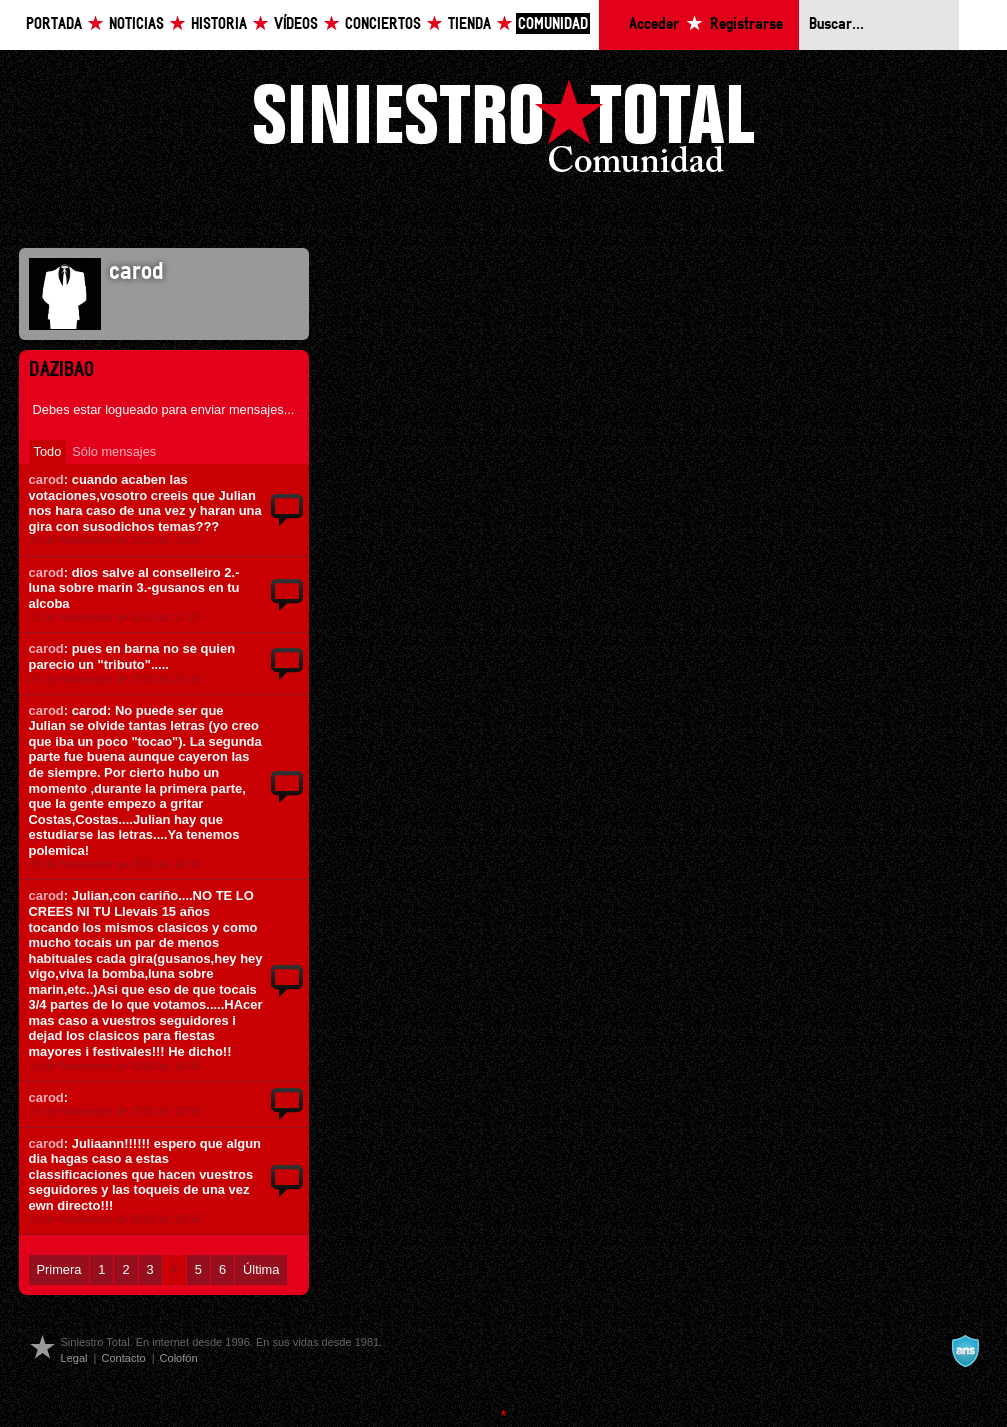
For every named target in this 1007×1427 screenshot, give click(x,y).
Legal (74, 1358)
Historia (219, 24)
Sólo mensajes (114, 451)
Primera (59, 1269)
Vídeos (296, 24)
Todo (48, 451)
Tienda (469, 24)
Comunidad (553, 24)
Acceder (654, 24)
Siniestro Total (504, 131)
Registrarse (746, 24)
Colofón (179, 1358)
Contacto (123, 1358)
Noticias (136, 24)
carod (46, 479)
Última (261, 1269)
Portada (54, 24)
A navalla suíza (965, 1351)
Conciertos (383, 24)
